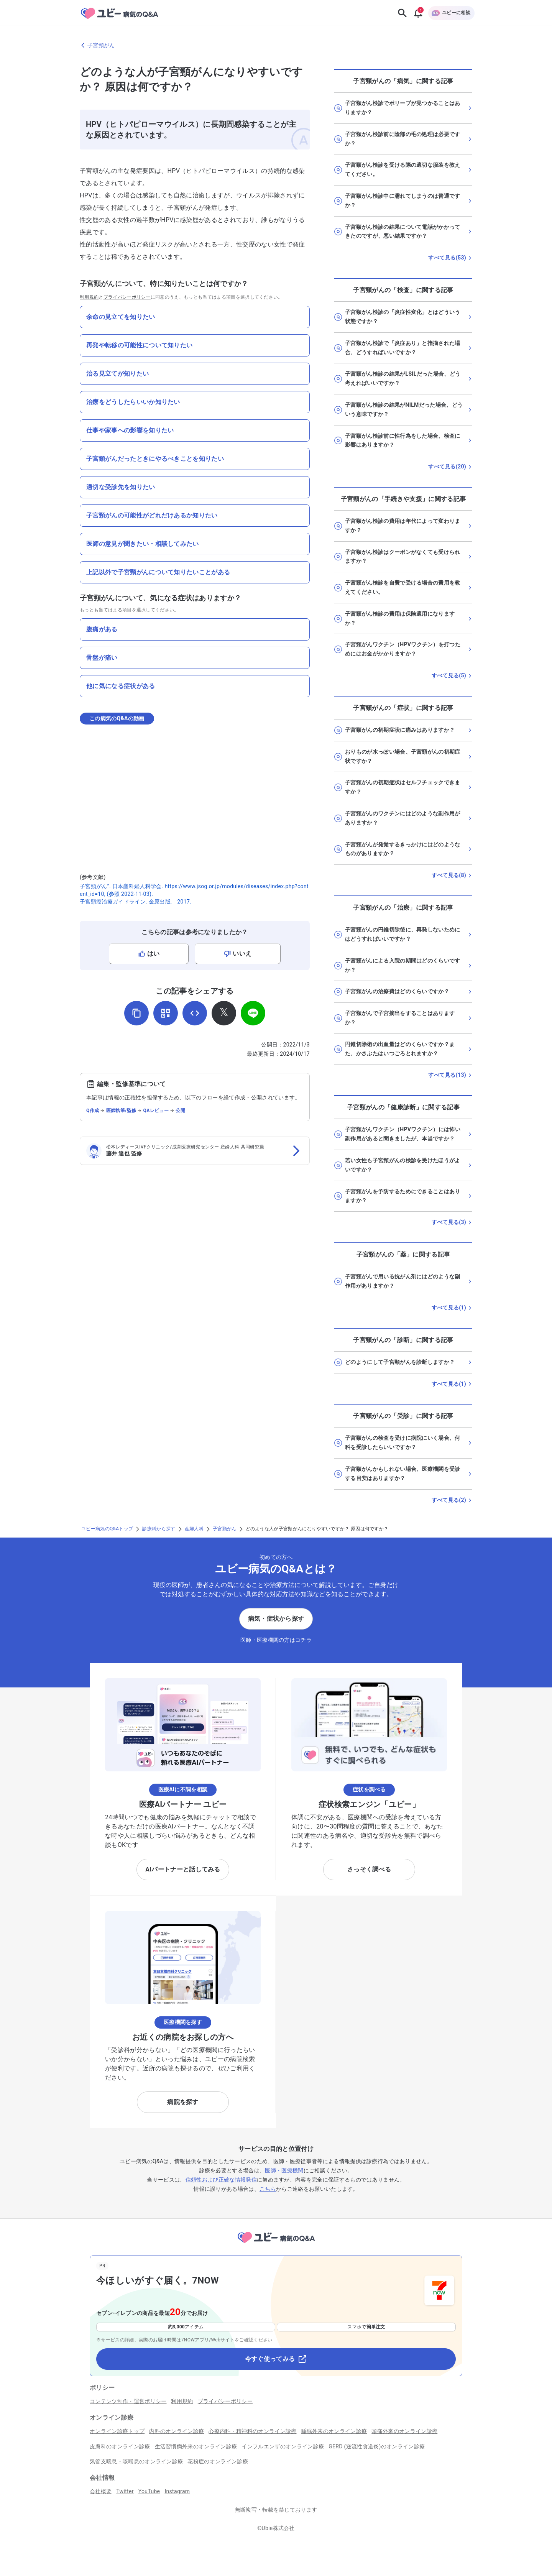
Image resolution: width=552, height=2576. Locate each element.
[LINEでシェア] (253, 1013)
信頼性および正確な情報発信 (221, 2180)
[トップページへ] (276, 2244)
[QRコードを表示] (165, 1013)
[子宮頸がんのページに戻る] (276, 45)
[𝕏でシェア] (224, 1013)
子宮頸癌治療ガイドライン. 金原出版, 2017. (135, 902)
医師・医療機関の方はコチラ (276, 1640)
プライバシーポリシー (127, 297)
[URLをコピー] (136, 1013)
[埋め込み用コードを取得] (194, 1013)
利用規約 (89, 297)
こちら (268, 2189)
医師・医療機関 (284, 2170)
